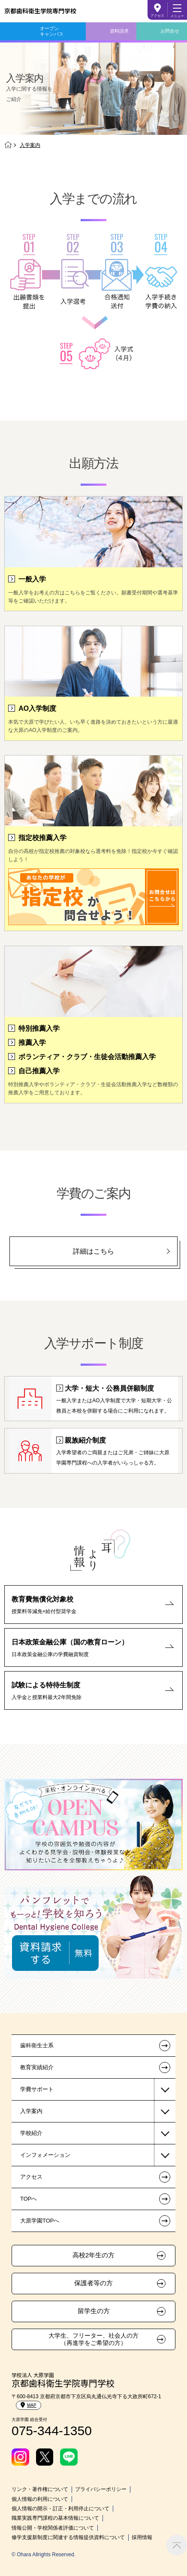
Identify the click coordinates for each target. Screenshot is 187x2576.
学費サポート (37, 2089)
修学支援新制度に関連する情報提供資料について (68, 2537)
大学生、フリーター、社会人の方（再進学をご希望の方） (93, 2339)
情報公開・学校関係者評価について (53, 2528)
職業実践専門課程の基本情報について (55, 2518)
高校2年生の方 (93, 2255)
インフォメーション (45, 2155)
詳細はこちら (93, 1251)
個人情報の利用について (40, 2499)
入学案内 (31, 2111)
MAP (28, 2405)
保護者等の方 (93, 2283)
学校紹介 (31, 2133)
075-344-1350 (52, 2431)
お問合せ (169, 30)
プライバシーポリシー (101, 2489)
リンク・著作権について (40, 2489)
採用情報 (142, 2537)
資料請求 (119, 30)
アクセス (157, 16)
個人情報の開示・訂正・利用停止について (60, 2509)
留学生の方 (94, 2311)
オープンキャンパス (51, 31)
